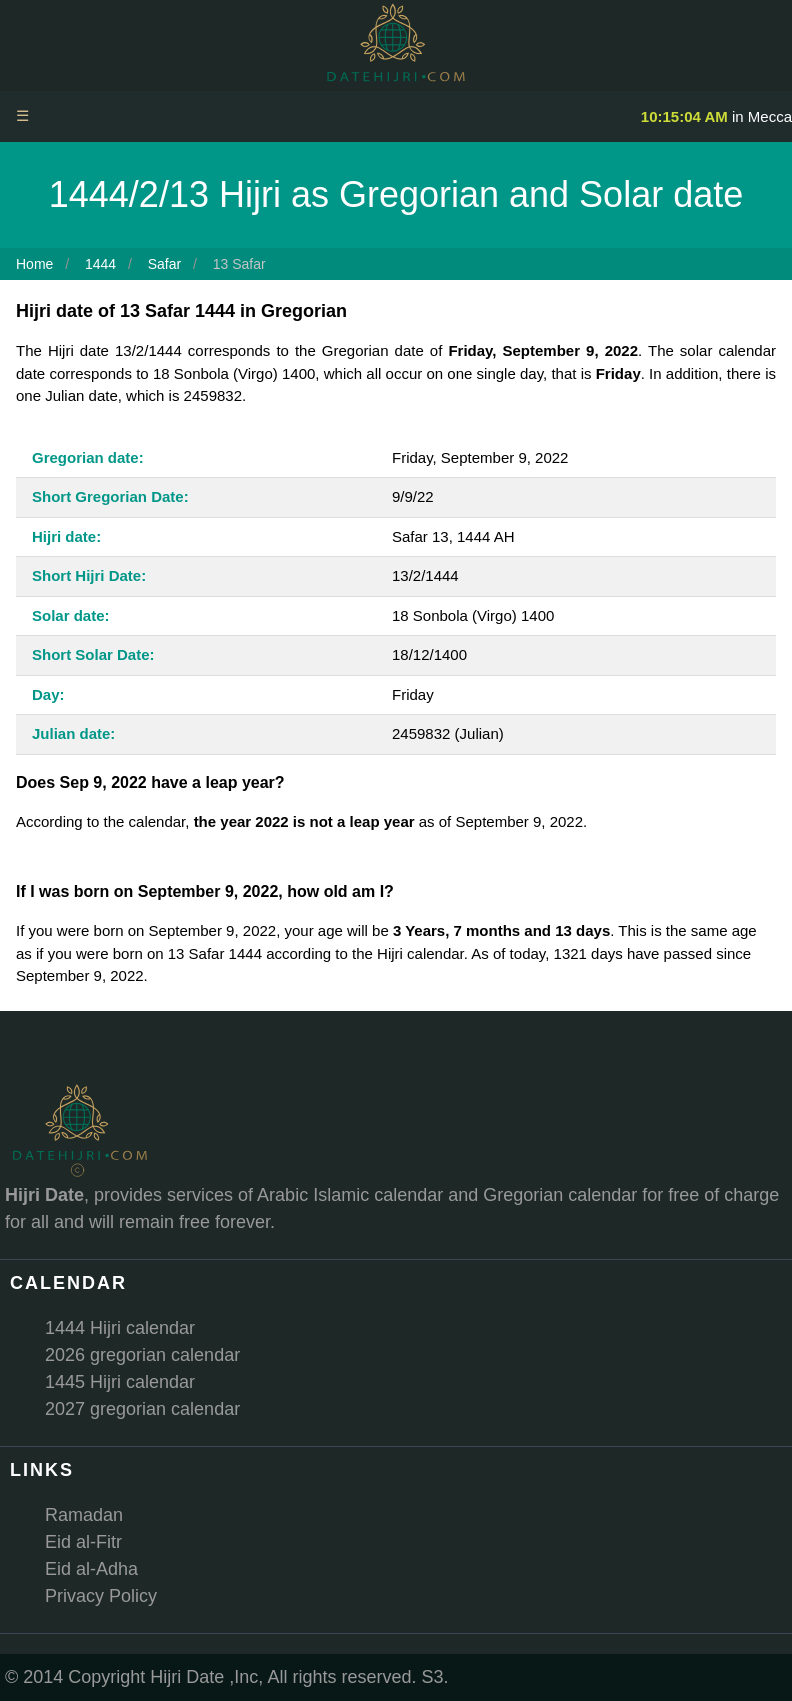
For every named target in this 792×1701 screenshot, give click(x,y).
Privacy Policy (101, 1596)
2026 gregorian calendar (142, 1355)
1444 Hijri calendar (120, 1328)
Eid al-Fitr (83, 1542)
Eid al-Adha (91, 1569)
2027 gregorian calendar (142, 1409)
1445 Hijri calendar (120, 1382)
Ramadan (84, 1515)
